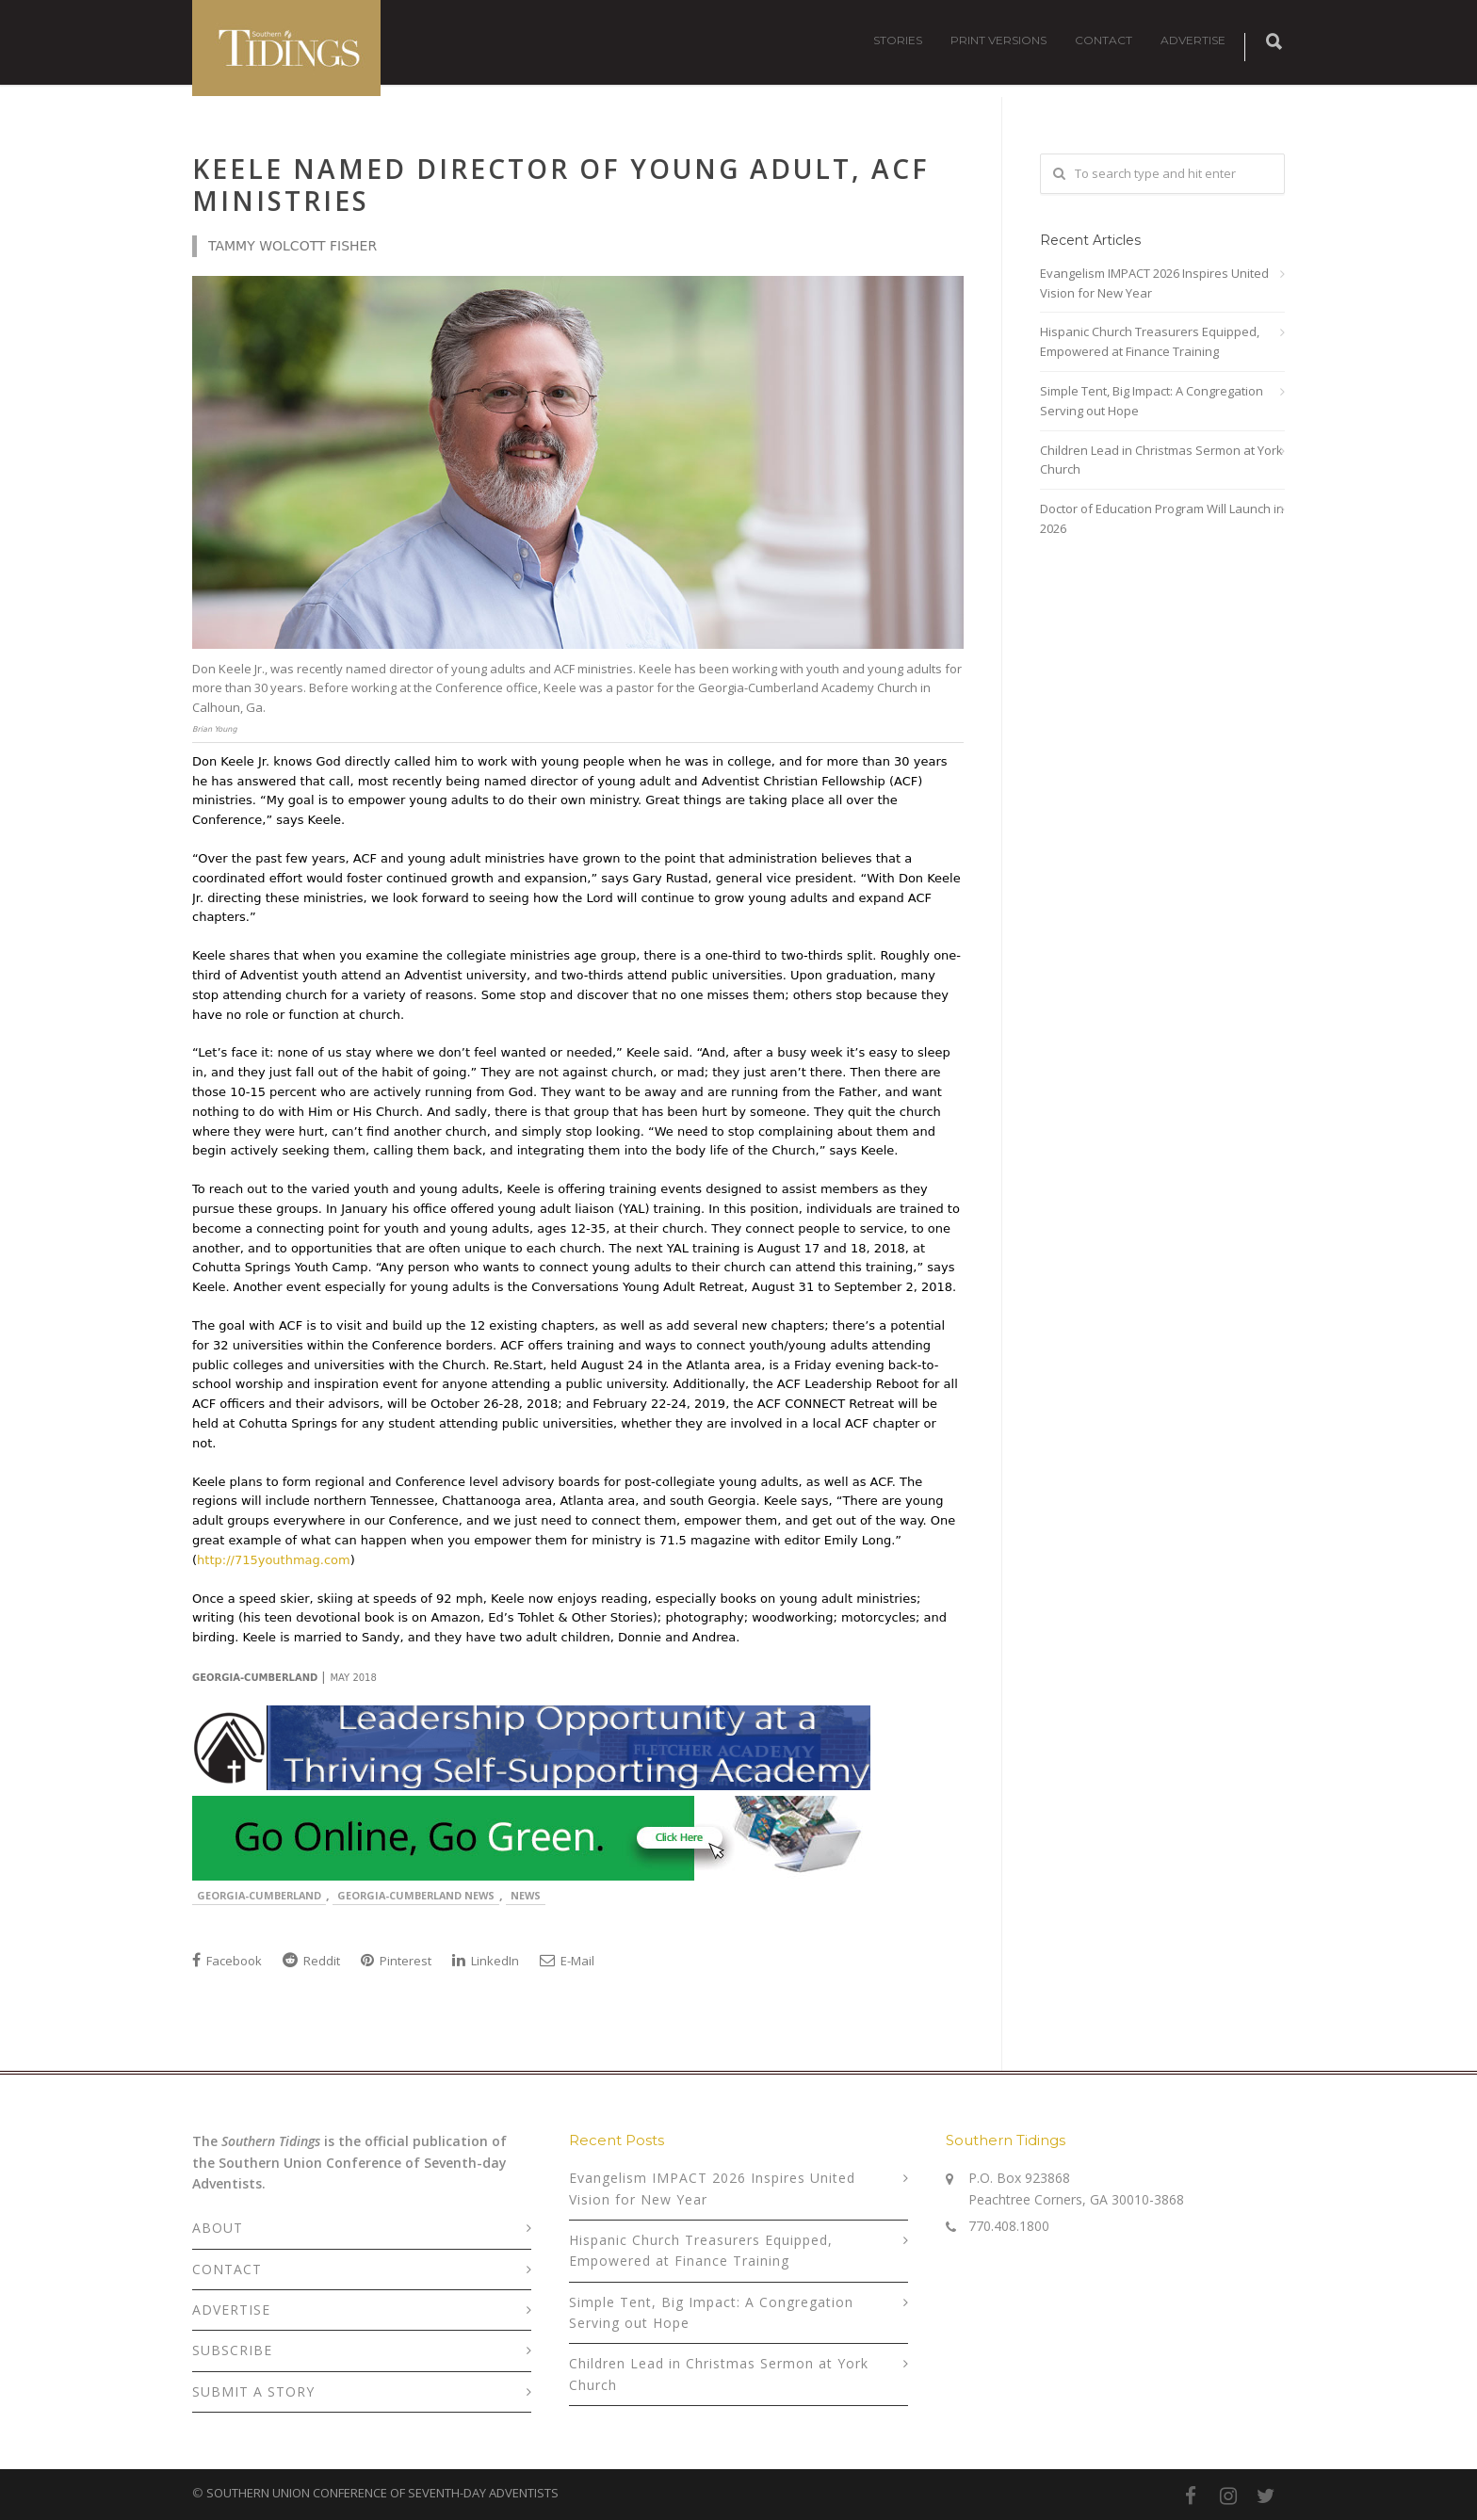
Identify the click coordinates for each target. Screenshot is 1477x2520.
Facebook (227, 1960)
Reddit (311, 1960)
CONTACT (1103, 40)
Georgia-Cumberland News (416, 1895)
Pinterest (396, 1960)
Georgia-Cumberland (259, 1895)
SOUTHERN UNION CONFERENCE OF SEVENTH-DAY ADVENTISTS (382, 2492)
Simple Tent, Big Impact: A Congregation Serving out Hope (1151, 400)
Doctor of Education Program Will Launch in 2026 (1162, 518)
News (526, 1895)
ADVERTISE (1192, 40)
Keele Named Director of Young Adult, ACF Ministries (561, 184)
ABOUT (217, 2228)
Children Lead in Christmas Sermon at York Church (1161, 460)
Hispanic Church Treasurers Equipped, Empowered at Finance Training (1149, 341)
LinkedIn (485, 1960)
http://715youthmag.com (273, 1560)
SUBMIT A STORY (253, 2391)
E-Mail (567, 1960)
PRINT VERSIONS (998, 40)
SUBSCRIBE (232, 2350)
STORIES (897, 40)
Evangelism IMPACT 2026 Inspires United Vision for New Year (1154, 283)
